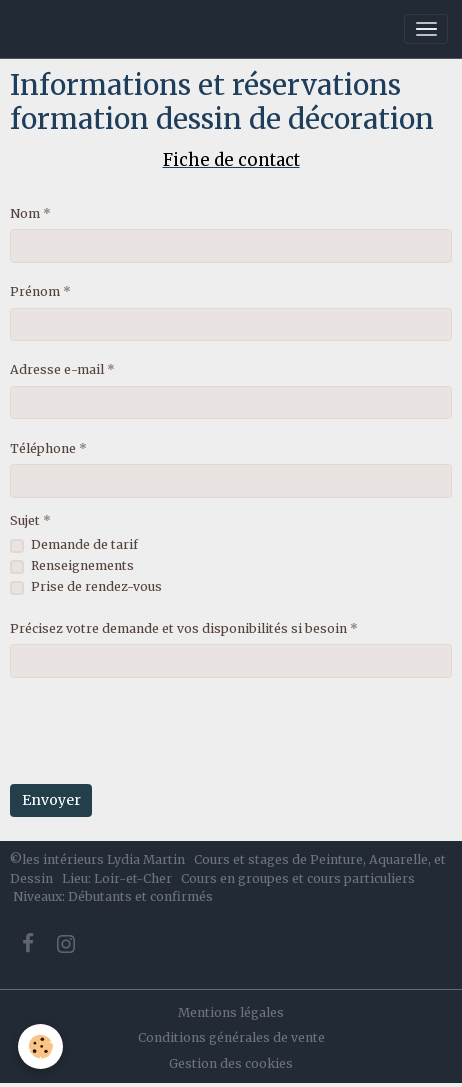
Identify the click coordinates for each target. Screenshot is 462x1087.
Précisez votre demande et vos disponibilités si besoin (178, 628)
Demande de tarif (84, 544)
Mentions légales (231, 1012)
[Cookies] (40, 1046)
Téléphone (43, 448)
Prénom (35, 291)
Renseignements (82, 565)
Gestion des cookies (231, 1063)
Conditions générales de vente (231, 1037)
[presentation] (162, 731)
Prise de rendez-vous (96, 586)
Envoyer (51, 800)
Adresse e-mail (57, 369)
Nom (25, 213)
